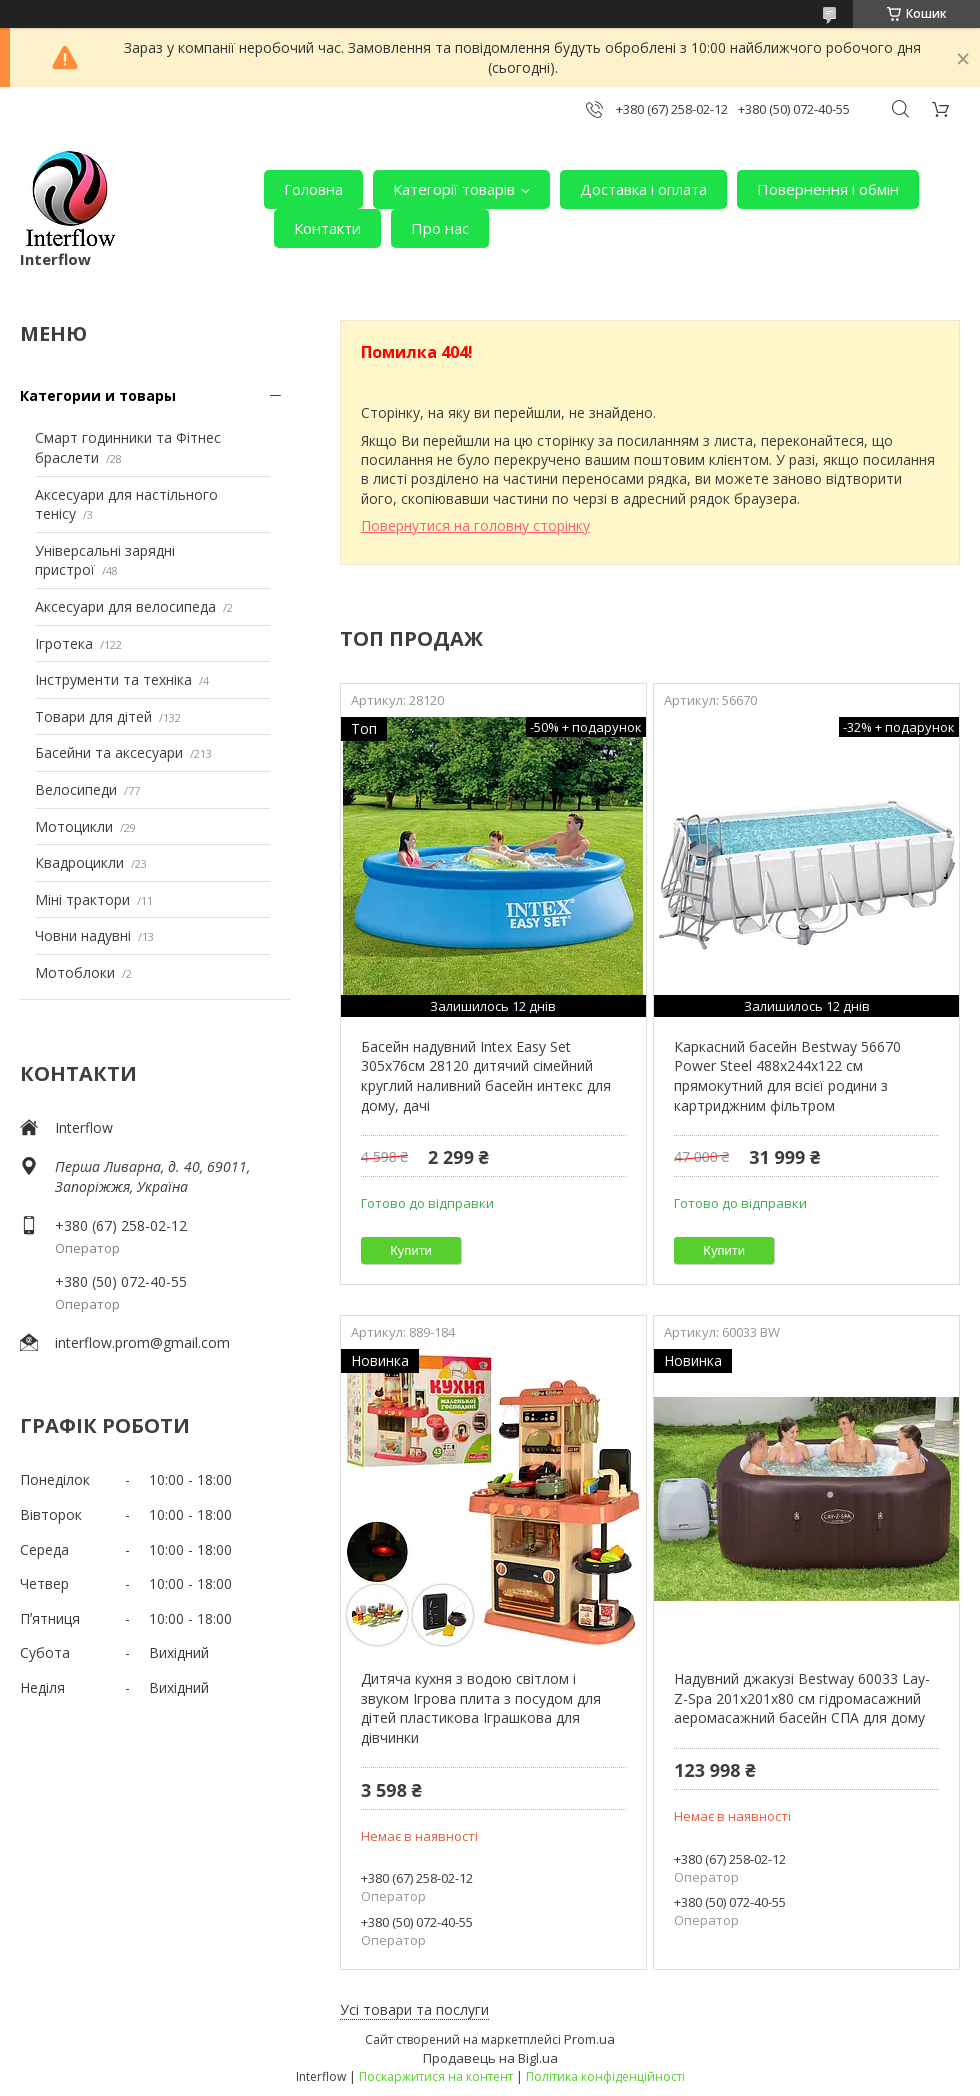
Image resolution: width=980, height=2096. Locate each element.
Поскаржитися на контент (436, 2076)
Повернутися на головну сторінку (475, 525)
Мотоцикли (74, 826)
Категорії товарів (454, 189)
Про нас (440, 228)
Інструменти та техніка (113, 679)
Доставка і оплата (643, 189)
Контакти (327, 228)
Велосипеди (76, 789)
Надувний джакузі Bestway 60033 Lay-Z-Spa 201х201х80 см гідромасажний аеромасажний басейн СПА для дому (802, 1698)
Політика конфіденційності (605, 2076)
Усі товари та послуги (414, 2009)
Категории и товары (98, 395)
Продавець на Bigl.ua (490, 2058)
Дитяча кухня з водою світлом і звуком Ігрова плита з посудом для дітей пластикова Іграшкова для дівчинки (481, 1708)
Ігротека (64, 643)
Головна (313, 189)
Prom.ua (589, 2039)
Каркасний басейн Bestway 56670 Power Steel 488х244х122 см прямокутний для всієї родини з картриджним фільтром (787, 1076)
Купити (411, 1250)
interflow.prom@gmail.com (142, 1342)
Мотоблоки (75, 972)
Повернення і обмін (828, 189)
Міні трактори (82, 899)
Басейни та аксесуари (109, 752)
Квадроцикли (79, 862)
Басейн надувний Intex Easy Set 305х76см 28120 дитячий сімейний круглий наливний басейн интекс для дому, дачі (486, 1076)
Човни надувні (83, 935)
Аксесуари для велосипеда (125, 606)
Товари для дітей (93, 716)
